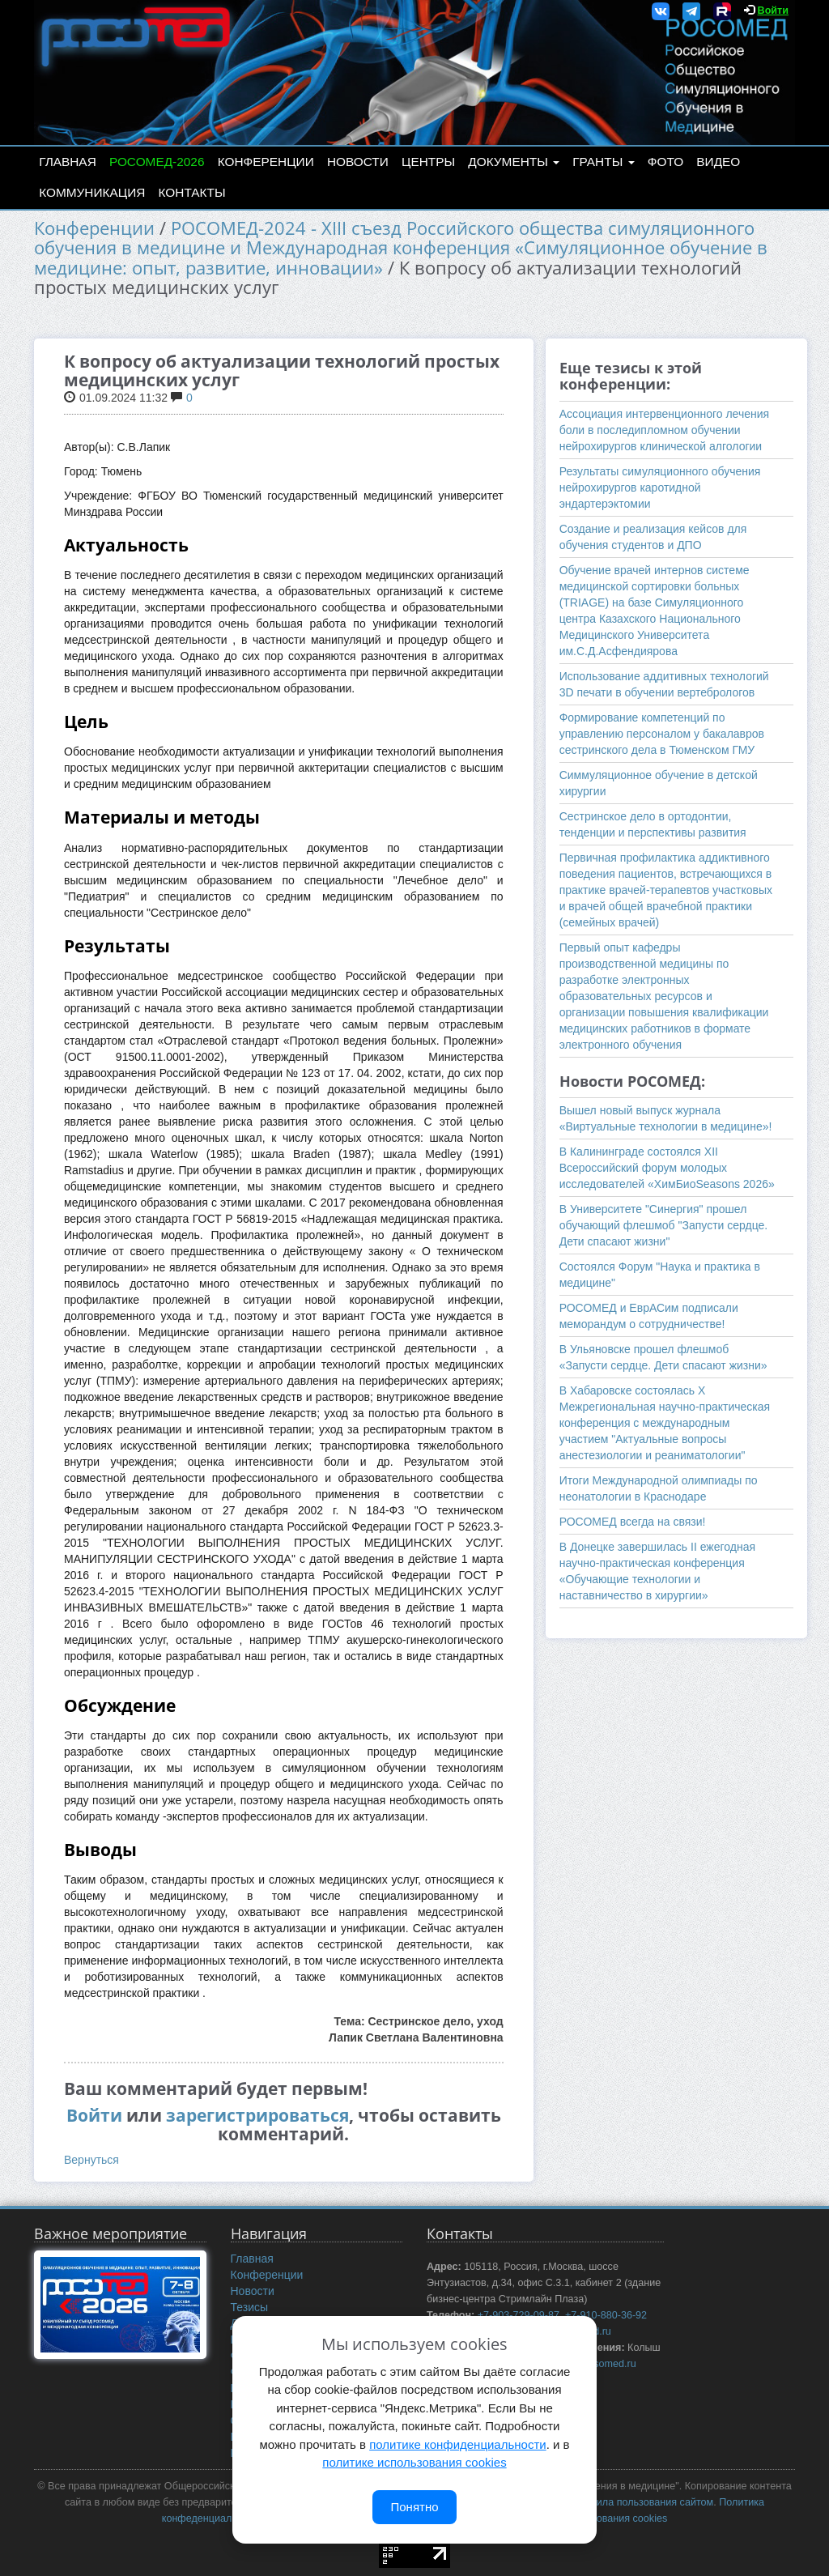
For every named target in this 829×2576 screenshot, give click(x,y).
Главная (67, 161)
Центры (428, 161)
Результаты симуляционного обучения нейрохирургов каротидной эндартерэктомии (660, 487)
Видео (718, 161)
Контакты (192, 192)
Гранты (603, 161)
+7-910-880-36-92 (606, 2315)
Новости (358, 161)
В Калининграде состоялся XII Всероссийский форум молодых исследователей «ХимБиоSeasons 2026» (667, 1167)
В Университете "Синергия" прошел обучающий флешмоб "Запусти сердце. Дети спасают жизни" (663, 1225)
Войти (773, 10)
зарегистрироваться (257, 2115)
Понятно (414, 2507)
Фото (665, 161)
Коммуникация (92, 192)
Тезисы (250, 2307)
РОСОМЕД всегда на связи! (632, 1521)
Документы (513, 161)
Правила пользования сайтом (642, 2502)
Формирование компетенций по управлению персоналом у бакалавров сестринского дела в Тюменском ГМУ (661, 733)
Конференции (266, 161)
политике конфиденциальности (457, 2444)
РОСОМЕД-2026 (157, 161)
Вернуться (91, 2159)
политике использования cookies (414, 2462)
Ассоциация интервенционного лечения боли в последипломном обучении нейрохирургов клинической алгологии (664, 430)
